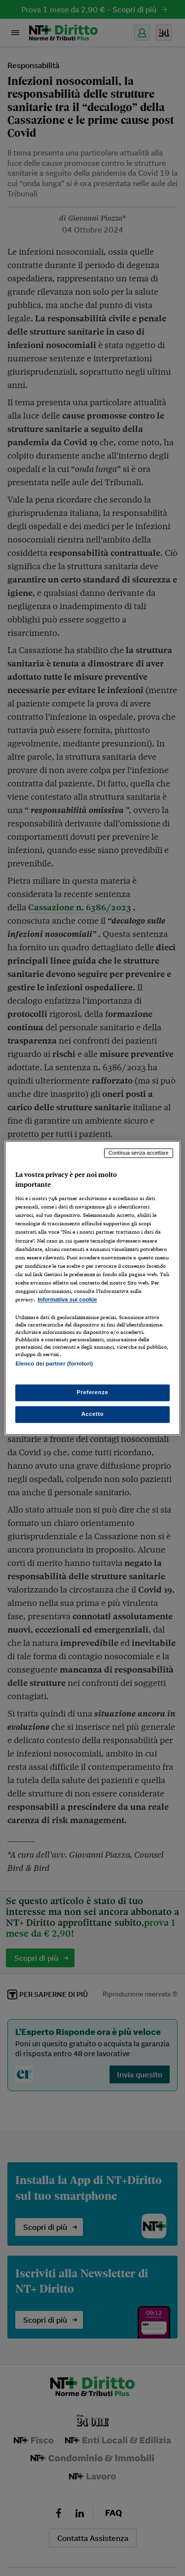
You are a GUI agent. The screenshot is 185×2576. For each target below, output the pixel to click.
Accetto (92, 1414)
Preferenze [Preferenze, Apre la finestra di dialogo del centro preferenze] (93, 1393)
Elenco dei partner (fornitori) (54, 1363)
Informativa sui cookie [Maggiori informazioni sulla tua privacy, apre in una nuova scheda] (67, 1299)
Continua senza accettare (139, 1153)
